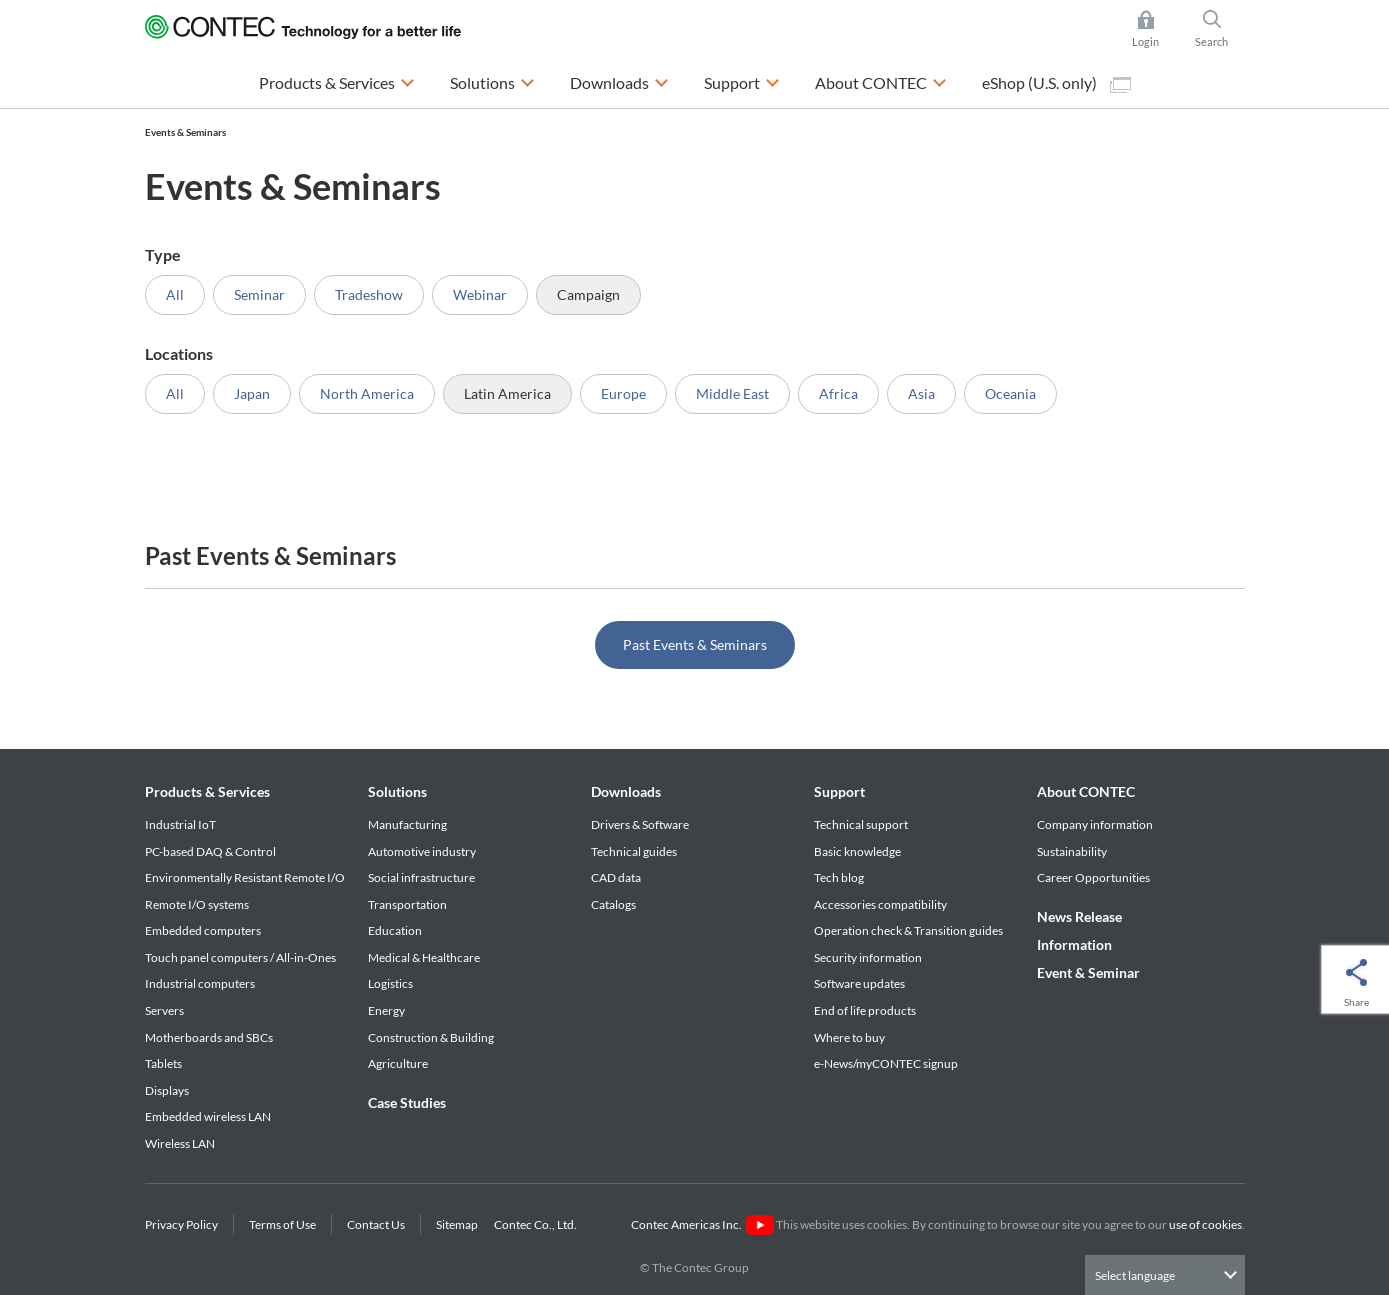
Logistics (390, 983)
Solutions (397, 791)
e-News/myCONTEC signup (886, 1063)
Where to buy (849, 1037)
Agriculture (398, 1063)
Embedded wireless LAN (208, 1116)
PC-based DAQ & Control (210, 851)
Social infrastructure (421, 877)
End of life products (865, 1010)
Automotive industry (422, 851)
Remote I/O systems (197, 904)
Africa (838, 393)
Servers (164, 1010)
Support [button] (742, 80)
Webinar (480, 294)
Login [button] (1155, 29)
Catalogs (613, 904)
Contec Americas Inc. (702, 1224)
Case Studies (407, 1102)
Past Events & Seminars (695, 644)
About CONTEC (1086, 791)
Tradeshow (369, 294)
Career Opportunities (1093, 877)
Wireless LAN (180, 1143)
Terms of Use (282, 1224)
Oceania (1010, 393)
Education (395, 930)
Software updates (859, 983)
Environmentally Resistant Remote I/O (245, 877)
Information (1074, 944)
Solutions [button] (492, 80)
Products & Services (207, 791)
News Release (1079, 916)
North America (367, 393)
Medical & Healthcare (424, 957)
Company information (1095, 824)
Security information (868, 957)
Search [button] (1220, 29)
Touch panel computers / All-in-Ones (240, 957)
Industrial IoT (180, 824)
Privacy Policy (181, 1224)
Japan (252, 393)
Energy (386, 1010)
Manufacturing (407, 824)
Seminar (259, 294)
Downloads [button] (619, 80)
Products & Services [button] (337, 80)
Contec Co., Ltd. (537, 1224)
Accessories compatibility (880, 904)
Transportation (407, 904)
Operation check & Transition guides (908, 930)
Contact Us (376, 1224)
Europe (623, 393)
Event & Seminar (1088, 972)
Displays (167, 1090)
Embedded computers (203, 930)
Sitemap (457, 1224)
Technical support (861, 824)
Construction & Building (431, 1037)
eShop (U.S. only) (1056, 83)
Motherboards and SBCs (209, 1037)
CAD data (616, 877)
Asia (921, 393)
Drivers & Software (640, 824)
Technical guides (634, 851)
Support (839, 791)
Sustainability (1072, 851)
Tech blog (839, 877)
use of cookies (1205, 1224)
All (175, 294)
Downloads (626, 791)
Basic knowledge (857, 851)
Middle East (732, 393)
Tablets (163, 1063)
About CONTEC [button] (881, 80)
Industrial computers (200, 983)
